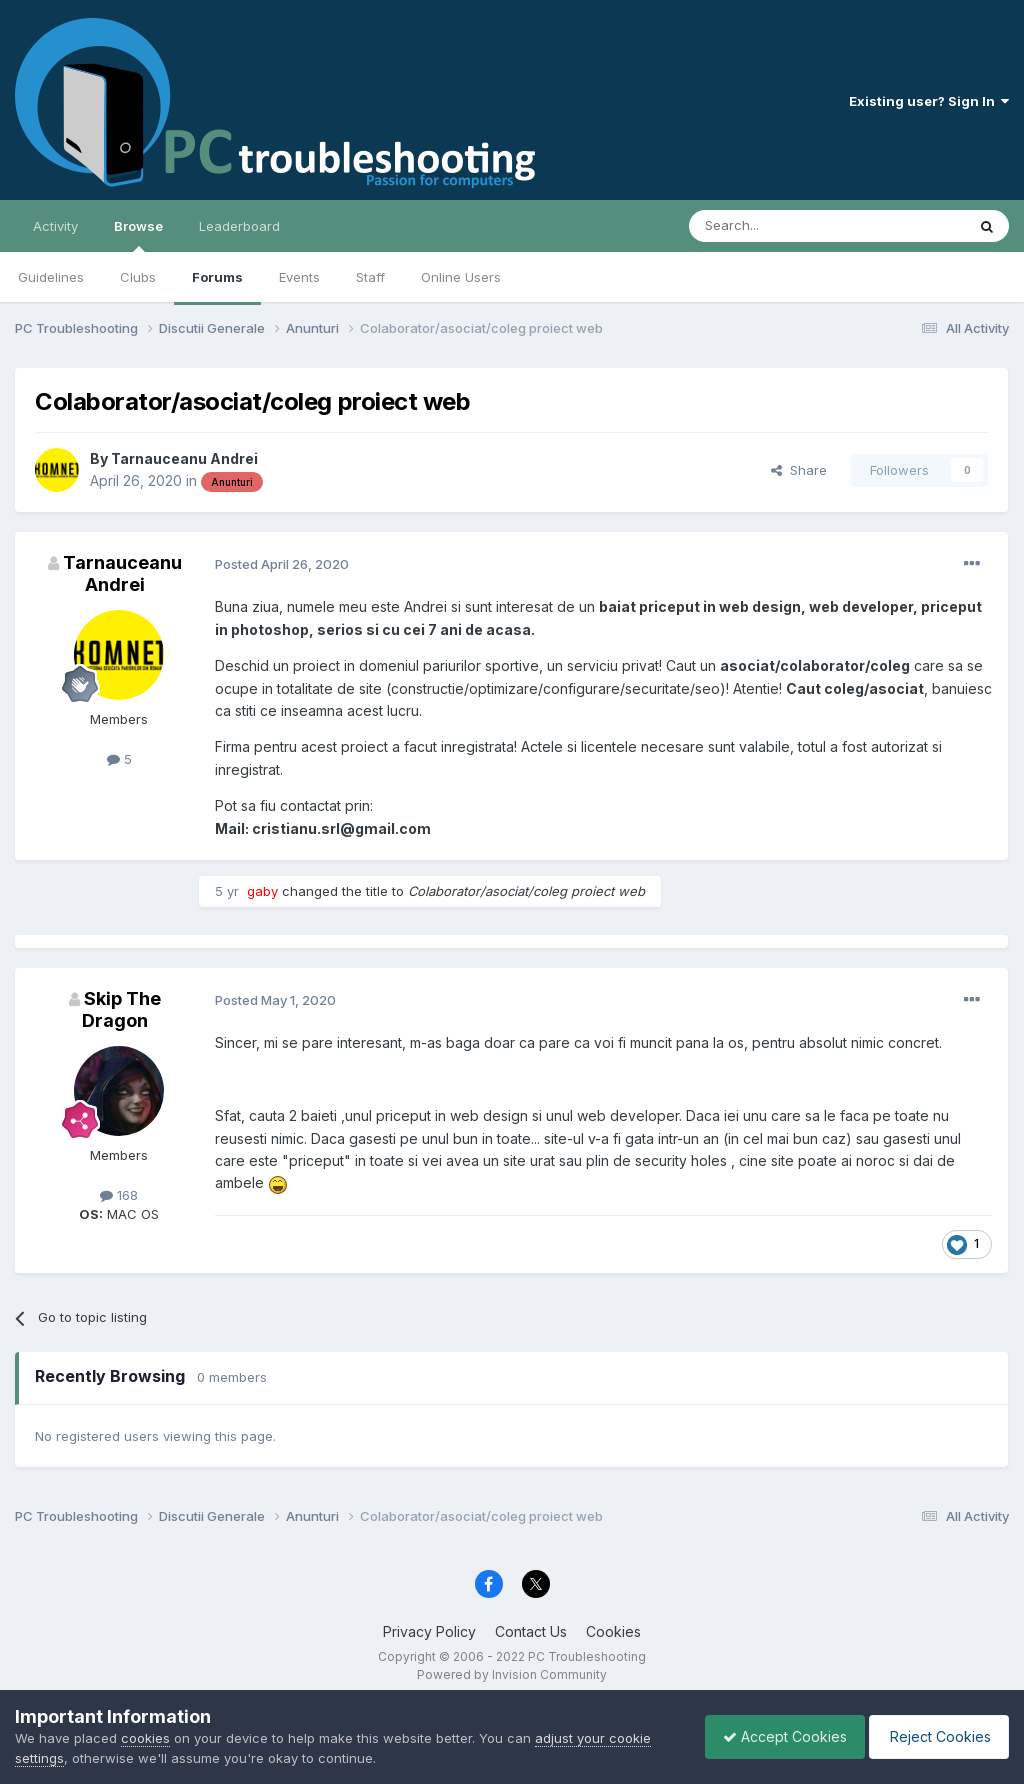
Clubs (138, 277)
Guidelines (51, 277)
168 (119, 1195)
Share (799, 470)
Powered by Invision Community (512, 1674)
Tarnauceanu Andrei (184, 458)
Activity (55, 226)
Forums (217, 277)
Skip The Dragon (121, 1009)
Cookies (613, 1631)
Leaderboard (239, 226)
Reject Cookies (935, 1736)
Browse (138, 235)
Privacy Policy (429, 1631)
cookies (145, 1738)
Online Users (461, 277)
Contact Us (531, 1631)
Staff (370, 277)
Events (299, 277)
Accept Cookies (775, 1736)
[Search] (776, 226)
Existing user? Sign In (929, 101)
